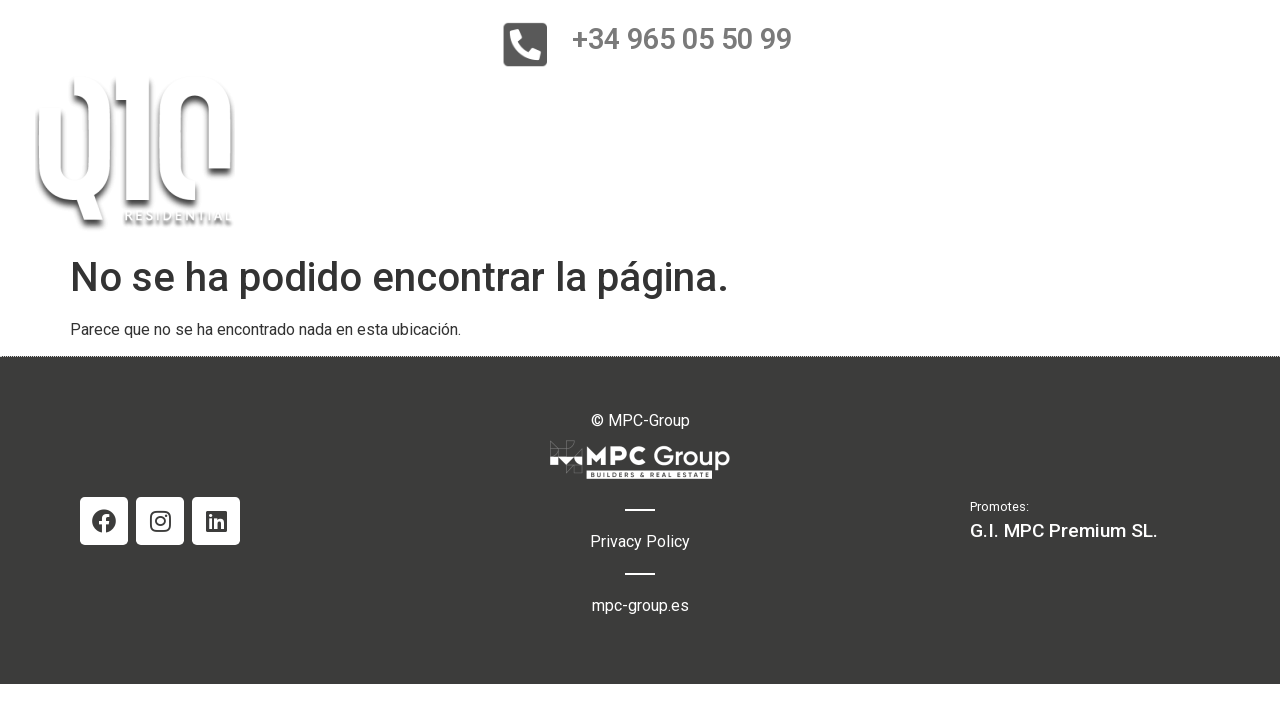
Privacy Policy (640, 541)
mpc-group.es (640, 605)
